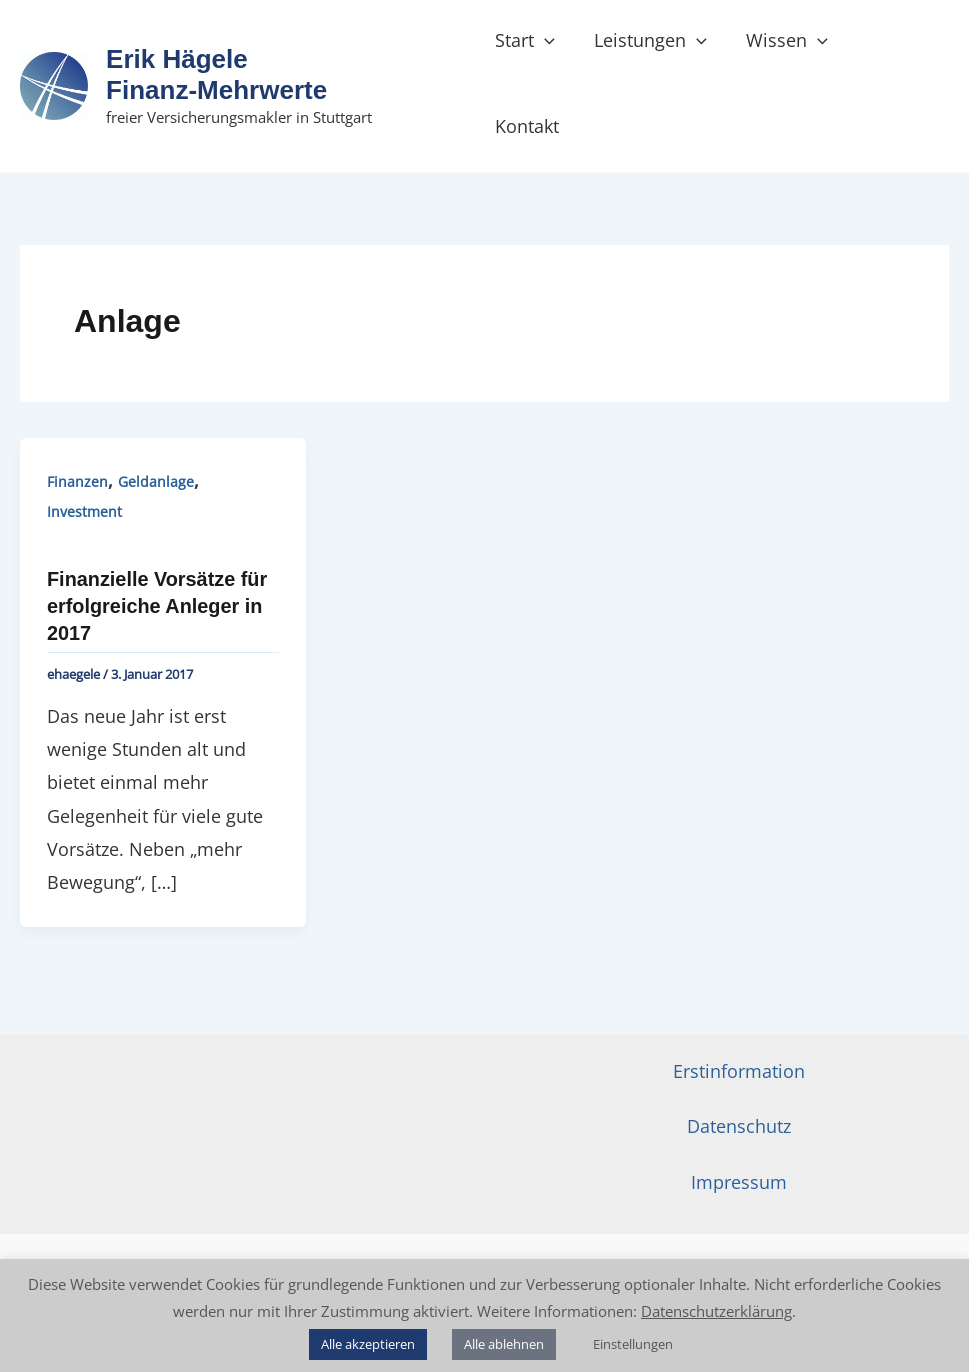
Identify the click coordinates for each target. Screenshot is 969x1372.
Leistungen (656, 57)
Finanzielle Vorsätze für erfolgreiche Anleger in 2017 (158, 554)
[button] (554, 57)
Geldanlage (156, 430)
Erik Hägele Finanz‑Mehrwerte (218, 48)
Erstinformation (739, 1017)
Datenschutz (739, 1073)
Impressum (739, 1129)
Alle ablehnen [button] (504, 1344)
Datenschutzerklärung (716, 1311)
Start (535, 57)
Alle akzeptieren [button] (368, 1344)
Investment (84, 460)
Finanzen (77, 430)
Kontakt (899, 57)
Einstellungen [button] (633, 1344)
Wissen (790, 57)
